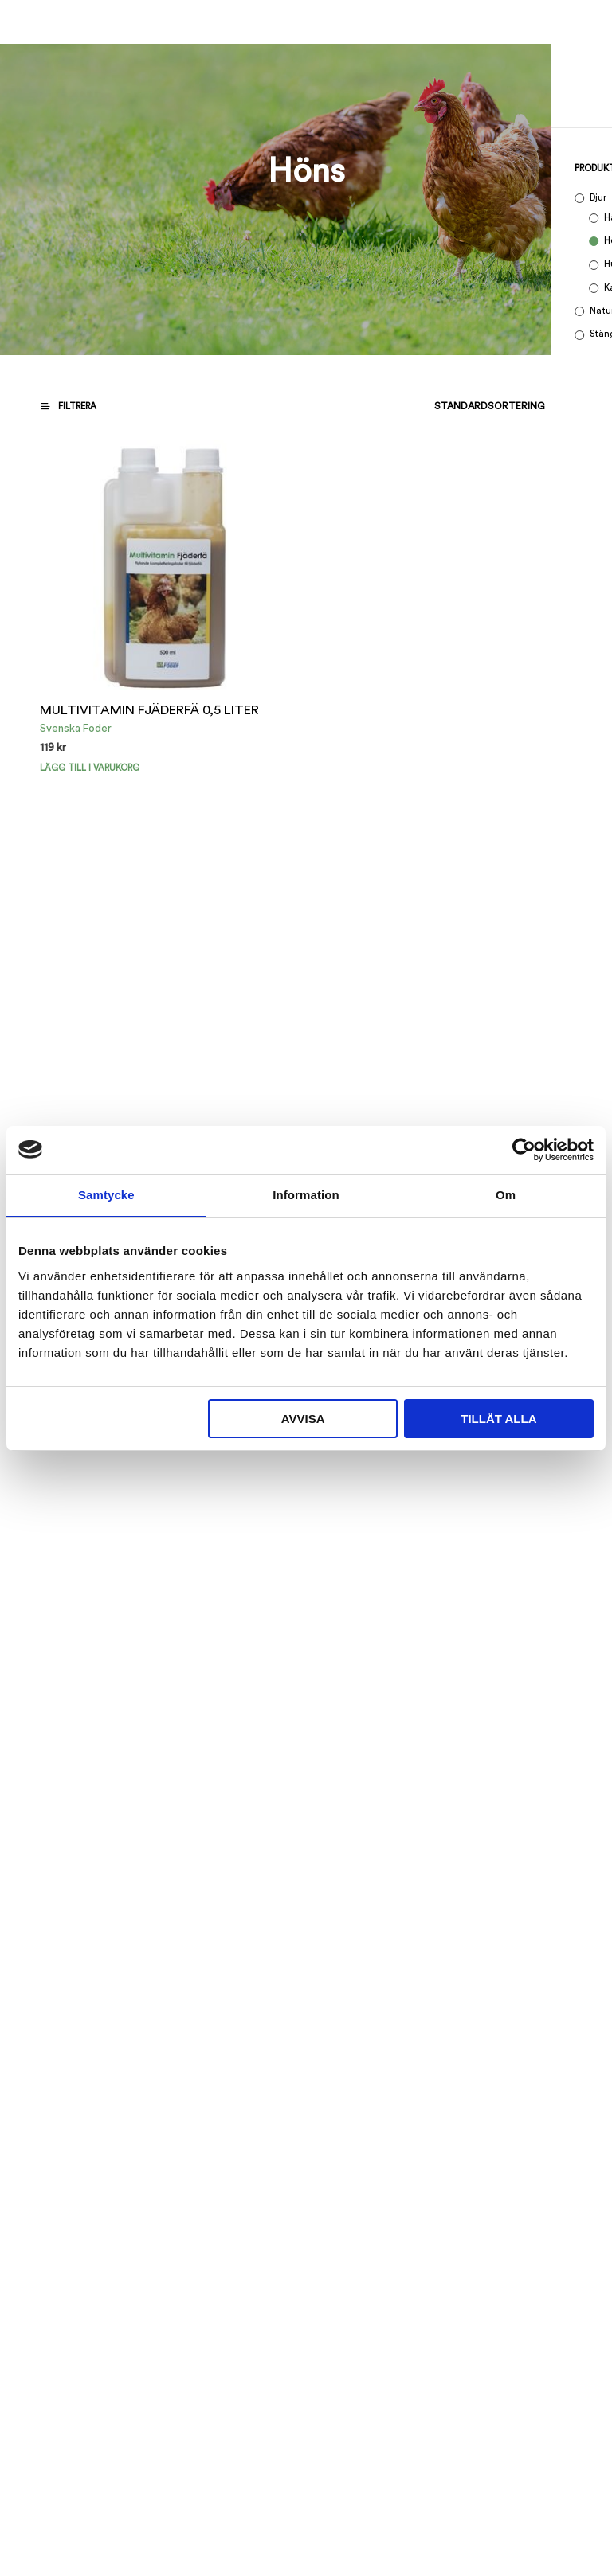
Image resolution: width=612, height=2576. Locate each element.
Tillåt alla (498, 1418)
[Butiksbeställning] (449, 406)
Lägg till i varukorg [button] (89, 768)
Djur (598, 197)
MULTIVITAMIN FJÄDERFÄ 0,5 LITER (149, 710)
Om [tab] (506, 1195)
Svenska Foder (76, 728)
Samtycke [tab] (106, 1195)
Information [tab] (306, 1195)
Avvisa (303, 1418)
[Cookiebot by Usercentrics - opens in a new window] (524, 1150)
